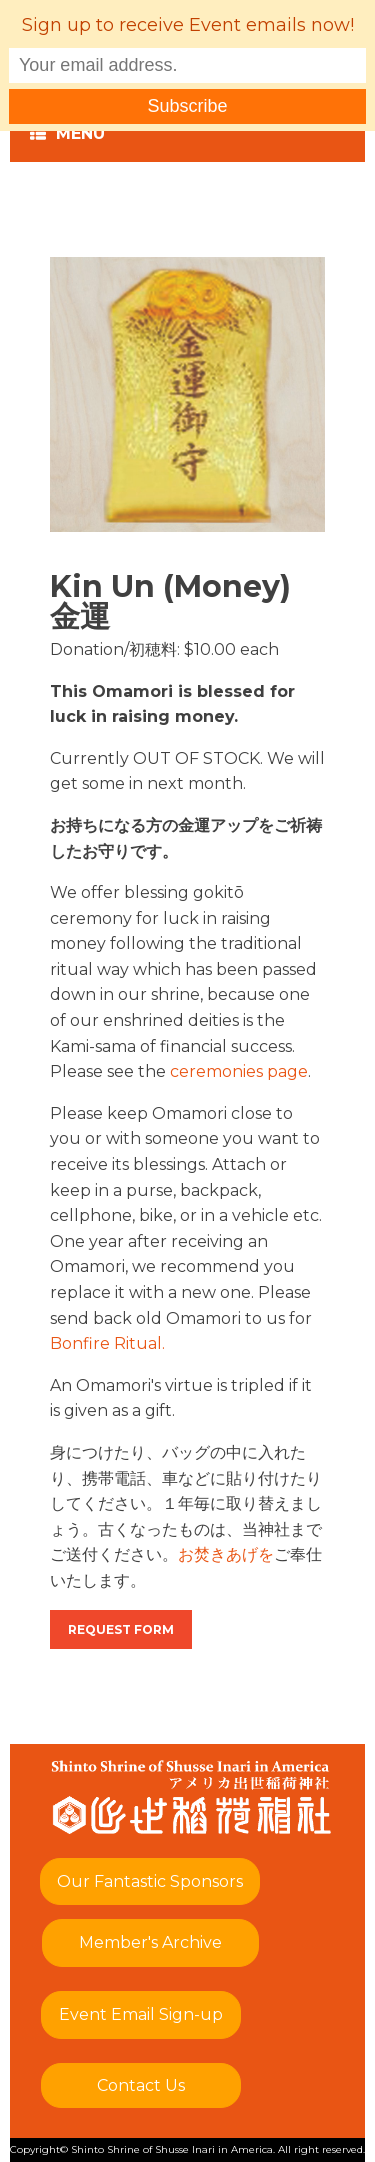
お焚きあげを (226, 1554)
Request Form (121, 1629)
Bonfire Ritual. (107, 1343)
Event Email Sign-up (141, 2014)
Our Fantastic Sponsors (150, 1881)
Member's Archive (150, 1942)
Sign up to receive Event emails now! (188, 25)
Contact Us (141, 2085)
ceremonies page (239, 1071)
